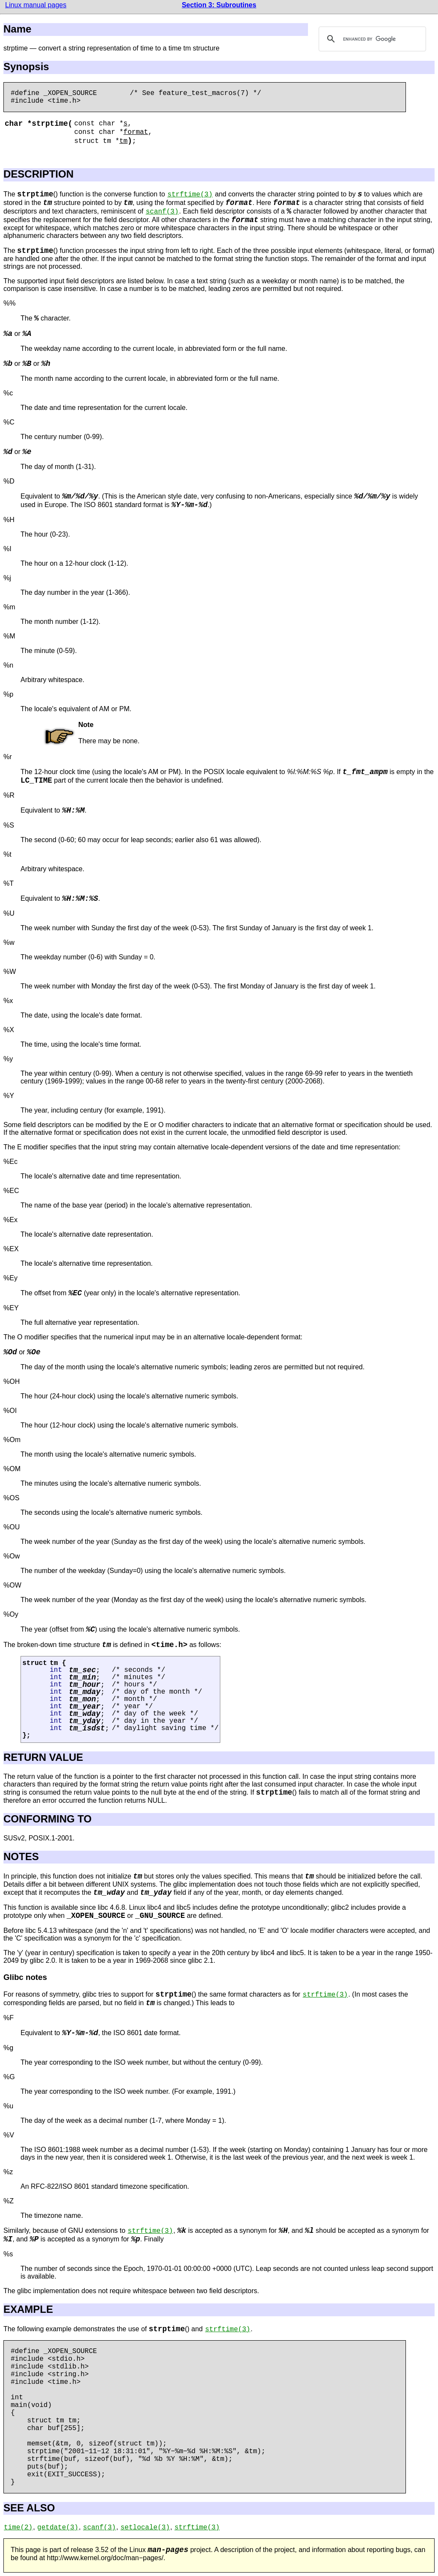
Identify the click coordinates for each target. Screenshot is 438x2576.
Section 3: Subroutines (219, 5)
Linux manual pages (35, 5)
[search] (371, 39)
